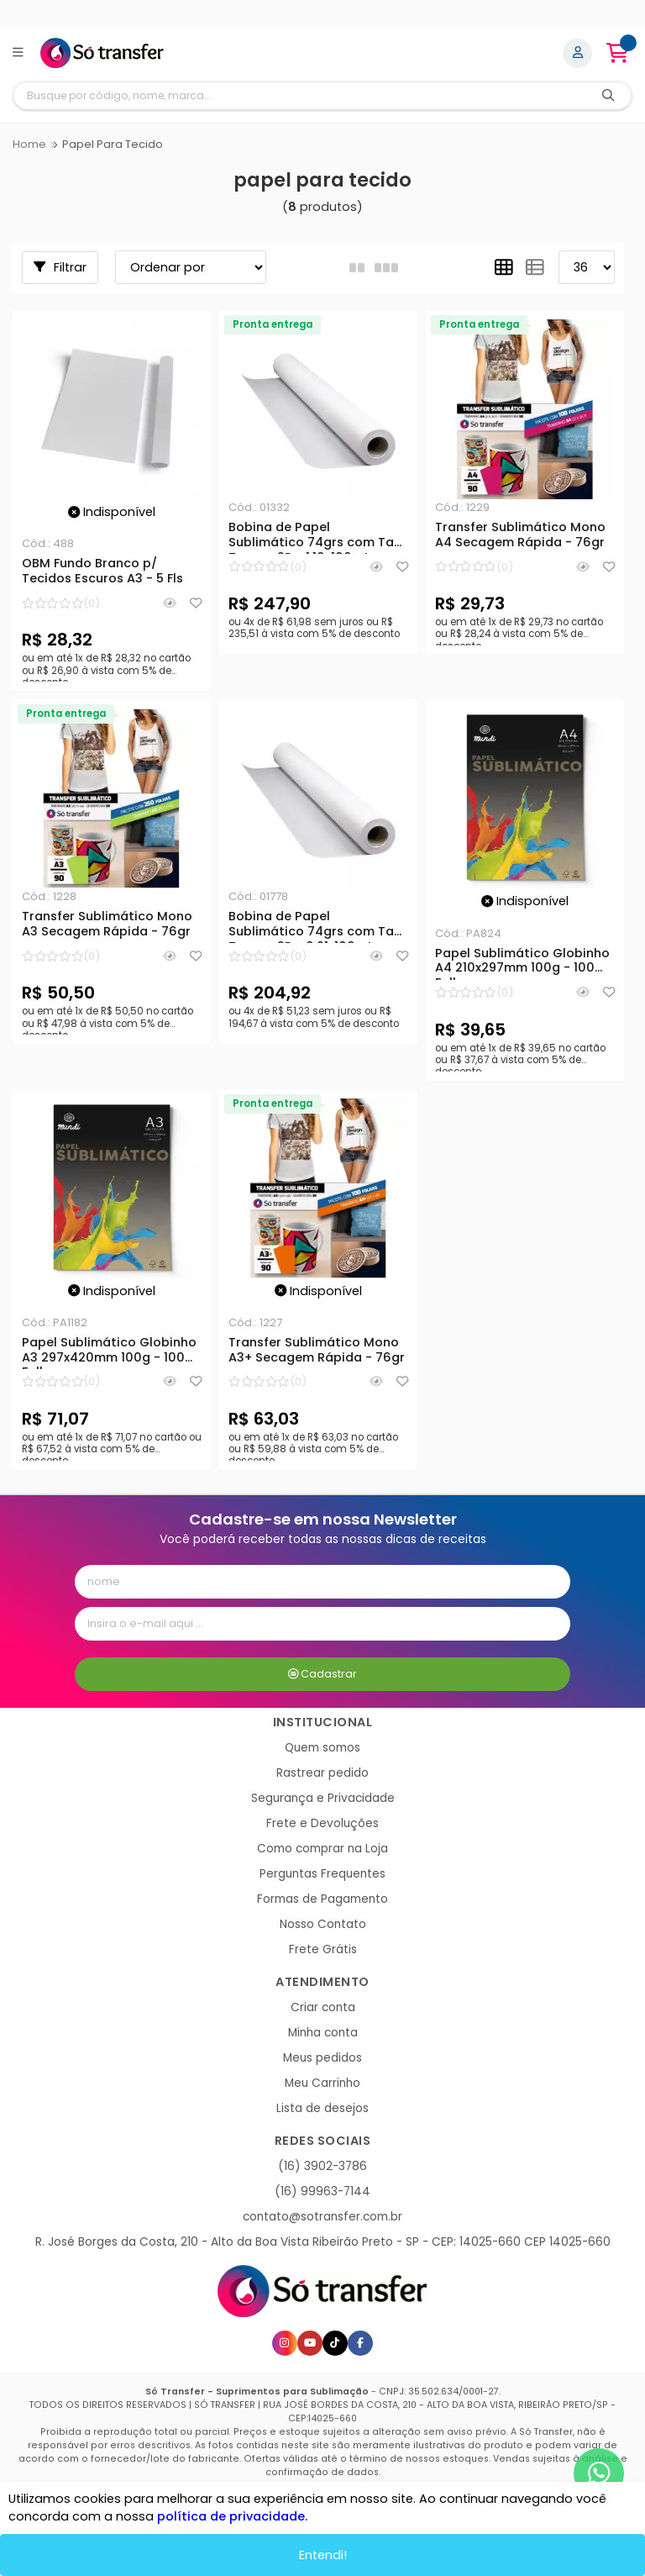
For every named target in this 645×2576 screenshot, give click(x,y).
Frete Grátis (323, 1949)
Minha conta (323, 2033)
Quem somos (322, 1748)
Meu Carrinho (322, 2083)
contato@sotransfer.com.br (322, 2217)
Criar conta (323, 2007)
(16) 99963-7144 (322, 2191)
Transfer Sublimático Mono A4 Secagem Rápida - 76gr (520, 535)
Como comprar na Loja (322, 1849)
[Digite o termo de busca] (299, 95)
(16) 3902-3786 (322, 2166)
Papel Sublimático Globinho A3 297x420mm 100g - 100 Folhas (109, 1352)
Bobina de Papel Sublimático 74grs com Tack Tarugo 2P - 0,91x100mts (318, 926)
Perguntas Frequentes (322, 1874)
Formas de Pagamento (322, 1899)
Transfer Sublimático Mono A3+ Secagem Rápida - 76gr (316, 1350)
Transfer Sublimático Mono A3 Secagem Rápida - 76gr (107, 924)
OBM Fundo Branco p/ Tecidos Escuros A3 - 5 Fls (102, 571)
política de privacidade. (232, 2516)
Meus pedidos (322, 2058)
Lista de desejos (322, 2108)
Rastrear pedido (322, 1773)
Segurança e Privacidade (323, 1798)
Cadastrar (323, 1674)
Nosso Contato (323, 1924)
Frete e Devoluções (322, 1823)
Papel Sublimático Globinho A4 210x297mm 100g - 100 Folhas (522, 963)
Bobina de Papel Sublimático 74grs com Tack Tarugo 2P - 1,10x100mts (318, 537)
